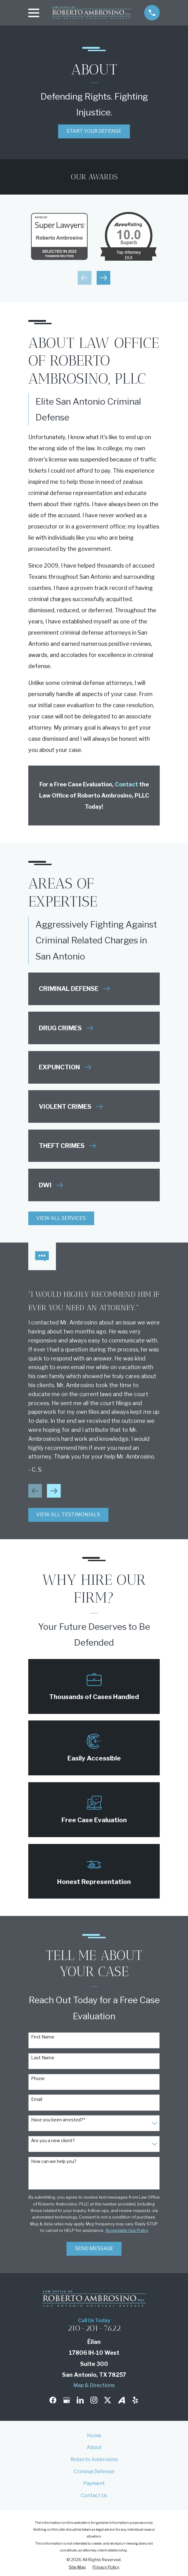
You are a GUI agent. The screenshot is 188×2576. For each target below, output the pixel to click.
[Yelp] (135, 2400)
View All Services (61, 1218)
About (94, 2447)
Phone (38, 2078)
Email (36, 2099)
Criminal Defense (94, 2472)
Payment (94, 2483)
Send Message (94, 2248)
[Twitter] (107, 2400)
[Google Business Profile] (66, 2400)
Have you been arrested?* (58, 2119)
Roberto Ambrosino (94, 2459)
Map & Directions (94, 2385)
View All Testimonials (68, 1514)
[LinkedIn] (80, 2400)
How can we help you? (53, 2161)
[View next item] (103, 278)
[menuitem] (77, 2567)
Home (94, 2436)
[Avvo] (121, 2400)
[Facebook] (52, 2400)
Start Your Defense (94, 131)
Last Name (42, 2057)
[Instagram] (93, 2400)
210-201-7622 (94, 2328)
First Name (42, 2036)
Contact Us (94, 2495)
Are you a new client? (53, 2140)
